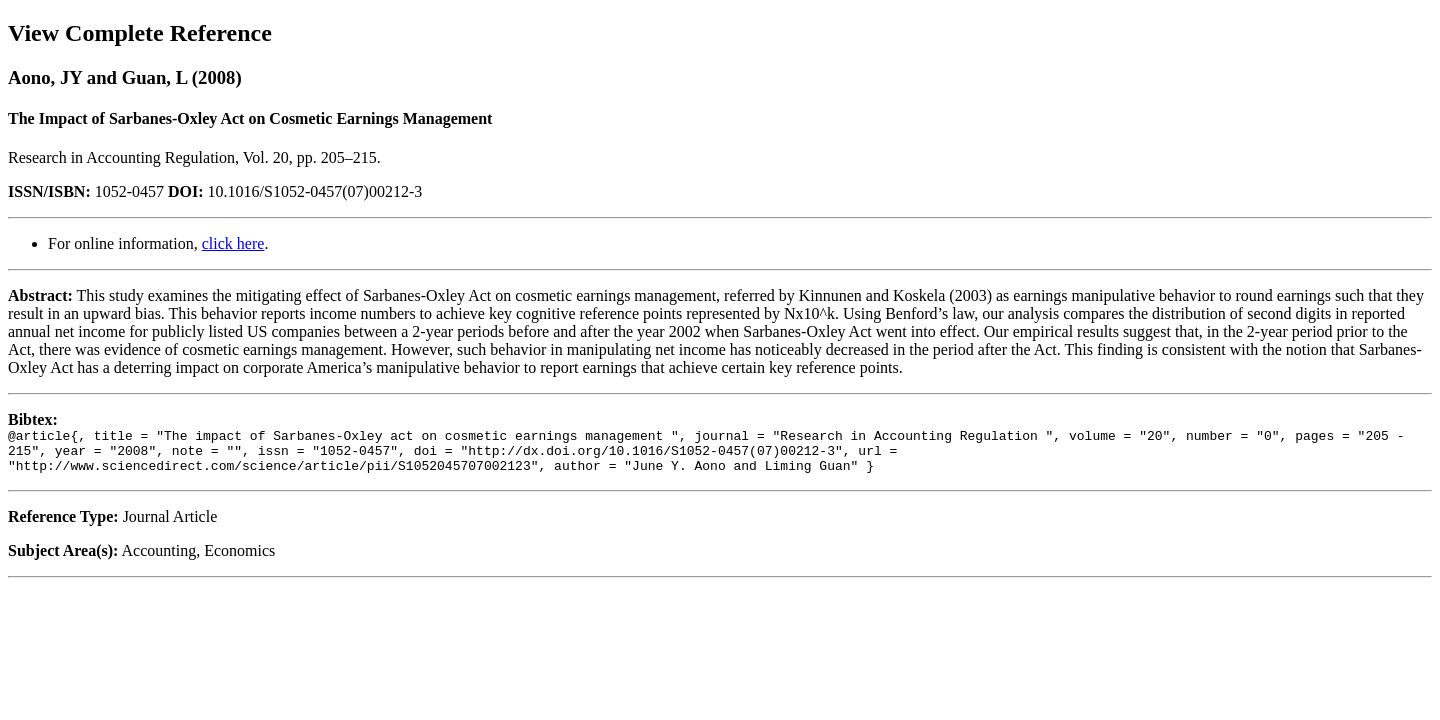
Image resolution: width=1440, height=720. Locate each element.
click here (233, 243)
